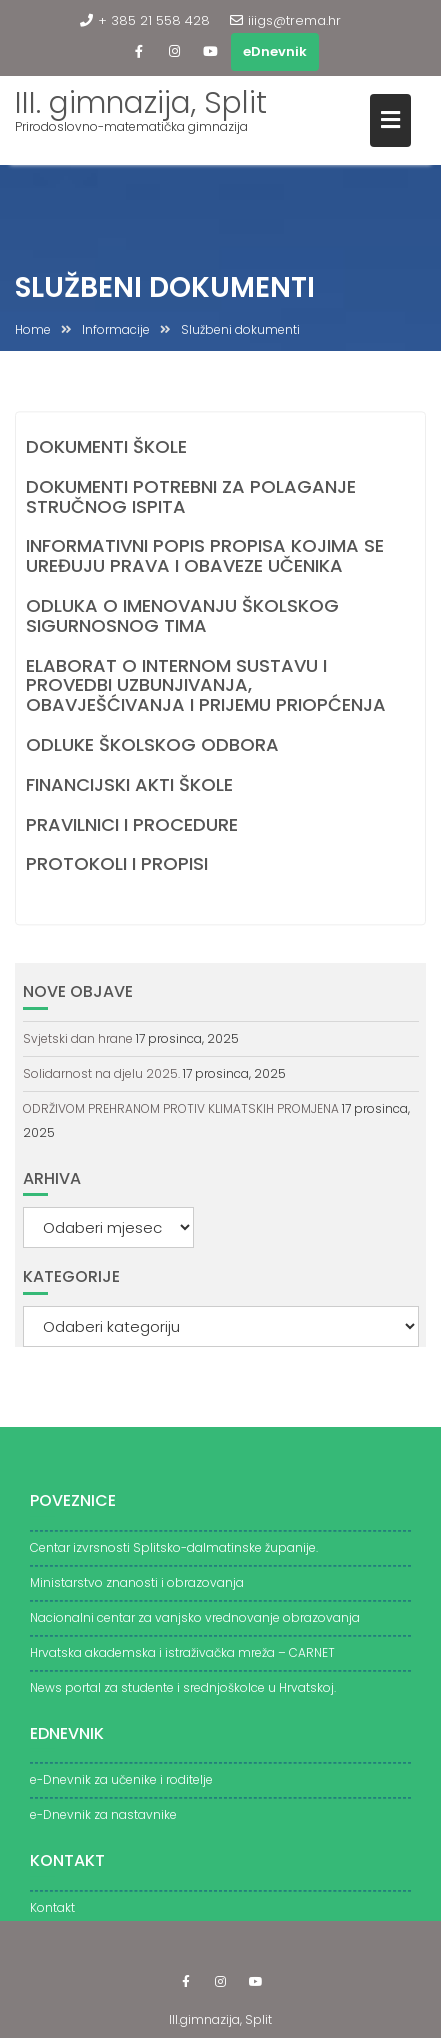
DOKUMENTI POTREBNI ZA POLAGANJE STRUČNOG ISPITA (191, 497)
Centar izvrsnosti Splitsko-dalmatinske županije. (174, 1557)
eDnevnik (275, 51)
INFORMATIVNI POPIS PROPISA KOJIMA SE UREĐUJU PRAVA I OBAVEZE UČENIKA (205, 557)
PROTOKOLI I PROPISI (117, 865)
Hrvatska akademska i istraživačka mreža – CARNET (182, 1662)
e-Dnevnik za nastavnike (103, 1824)
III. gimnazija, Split (141, 103)
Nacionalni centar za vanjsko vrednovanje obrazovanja (195, 1627)
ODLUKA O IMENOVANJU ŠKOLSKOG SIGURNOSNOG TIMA (182, 616)
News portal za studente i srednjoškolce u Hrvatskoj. (183, 1697)
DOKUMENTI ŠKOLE (106, 447)
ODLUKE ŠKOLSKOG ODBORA (152, 745)
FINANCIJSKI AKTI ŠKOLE (129, 785)
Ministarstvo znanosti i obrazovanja (137, 1592)
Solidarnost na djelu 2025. (101, 1073)
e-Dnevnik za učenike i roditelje (121, 1789)
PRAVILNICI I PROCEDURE (132, 825)
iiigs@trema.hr (285, 20)
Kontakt (52, 1917)
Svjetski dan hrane (78, 1038)
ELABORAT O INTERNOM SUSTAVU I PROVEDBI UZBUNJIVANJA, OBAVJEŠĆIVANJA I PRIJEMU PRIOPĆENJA (206, 686)
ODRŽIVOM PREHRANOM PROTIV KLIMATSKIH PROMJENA (181, 1108)
